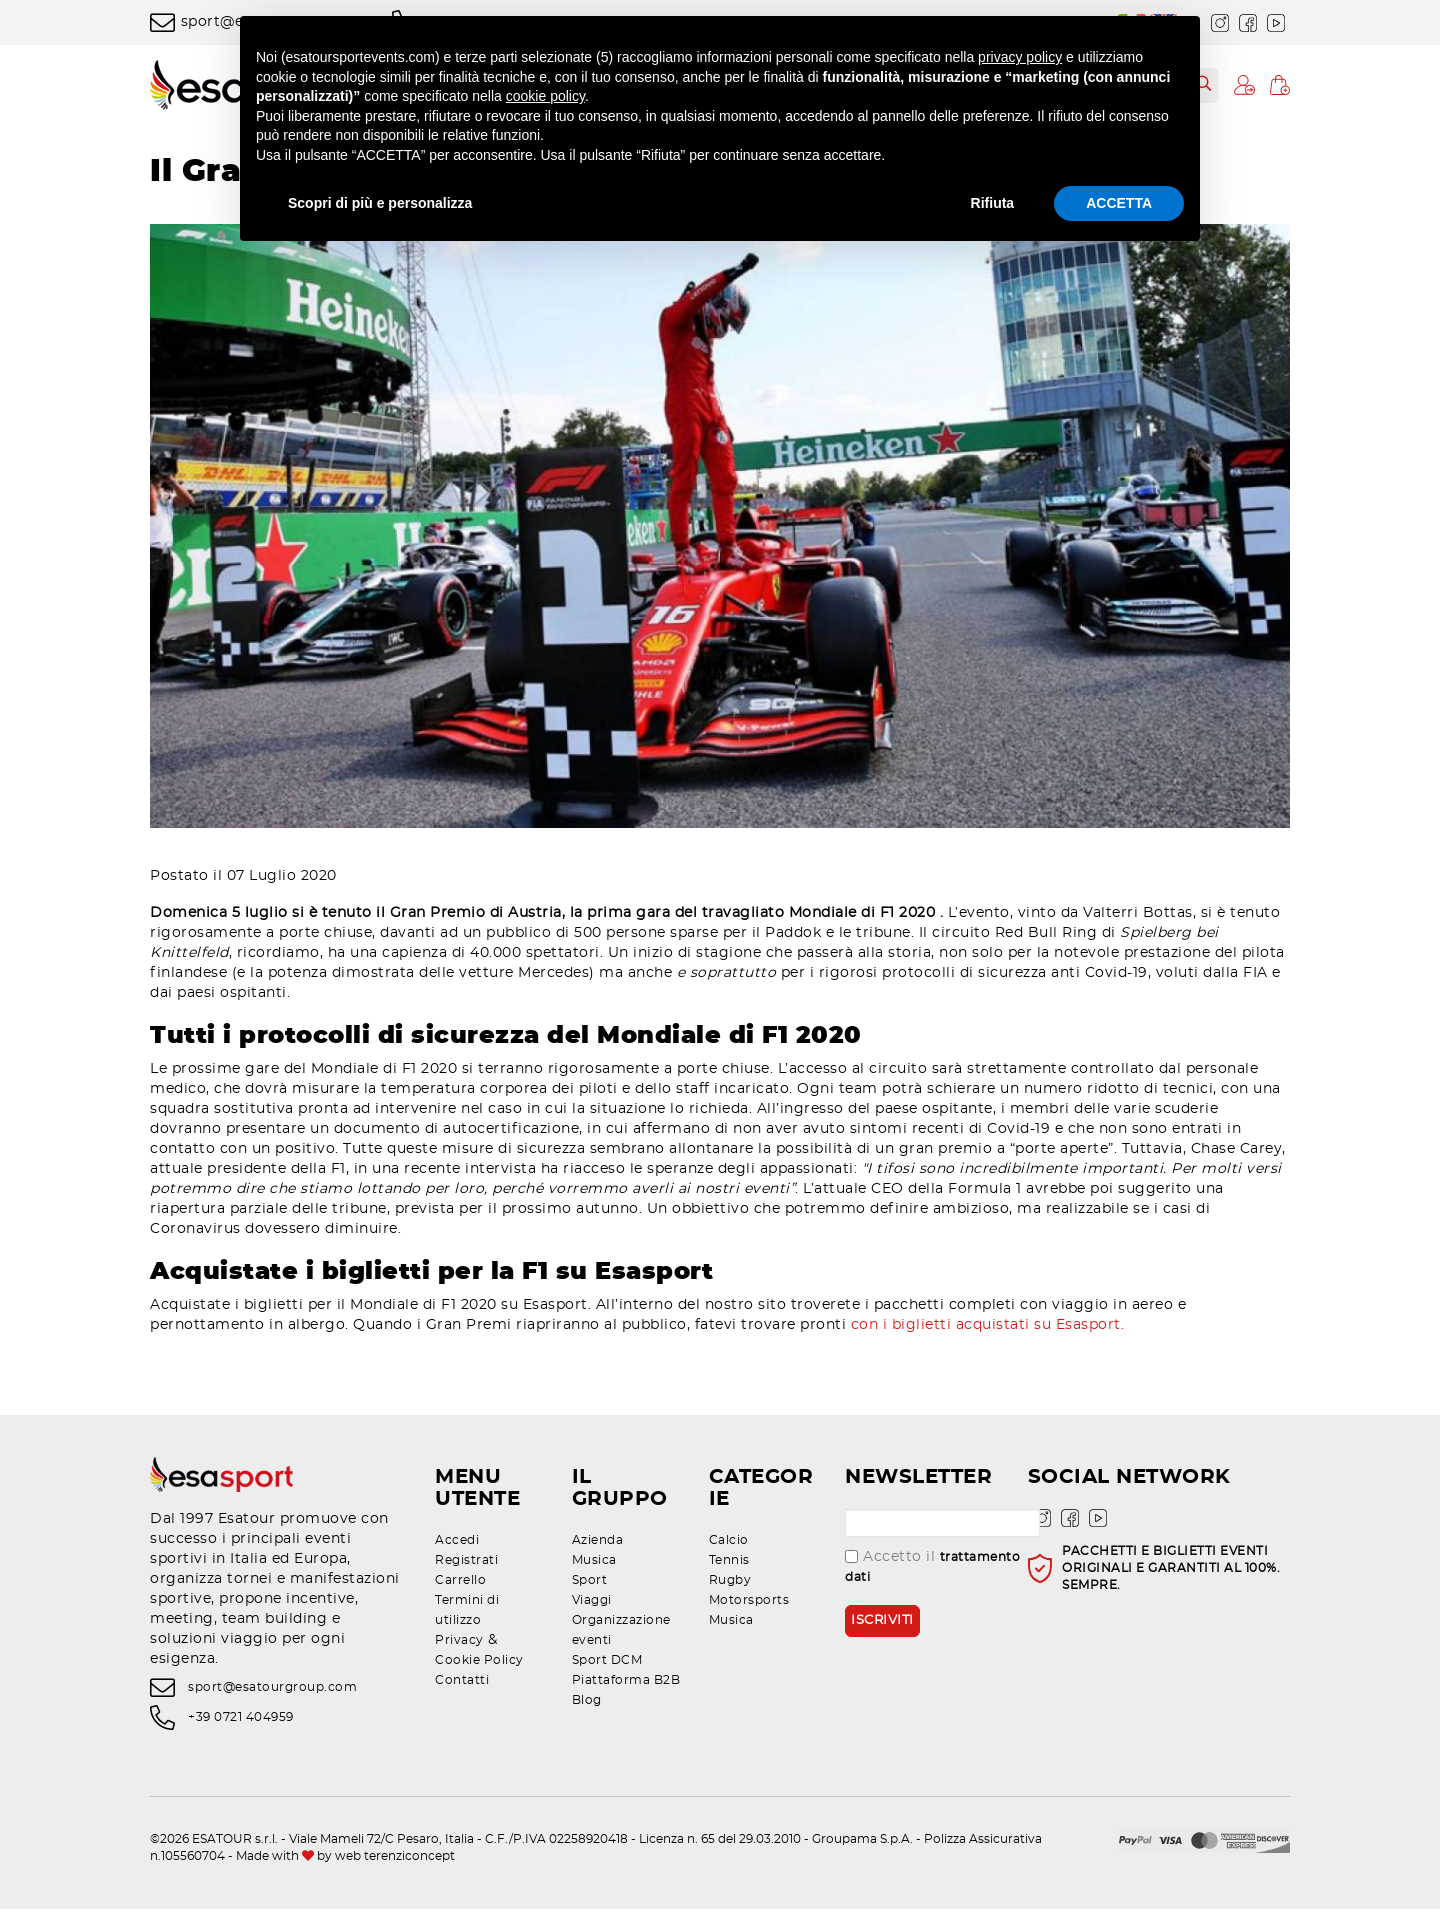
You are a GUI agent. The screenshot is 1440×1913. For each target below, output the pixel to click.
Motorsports (749, 1604)
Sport (590, 1584)
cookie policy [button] (545, 96)
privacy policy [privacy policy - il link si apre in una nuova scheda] (1020, 57)
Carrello (460, 1584)
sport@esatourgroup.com (272, 1691)
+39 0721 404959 (241, 1722)
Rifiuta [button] (993, 203)
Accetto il (932, 1570)
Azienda (598, 1544)
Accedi (457, 1544)
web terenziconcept (395, 1860)
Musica (594, 1564)
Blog (587, 1704)
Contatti (462, 1684)
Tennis (729, 1564)
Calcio (729, 1544)
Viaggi (592, 1604)
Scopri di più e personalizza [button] (380, 203)
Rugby (730, 1584)
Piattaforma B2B (626, 1684)
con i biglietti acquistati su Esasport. (992, 1330)
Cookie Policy (479, 1664)
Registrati (466, 1564)
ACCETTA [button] (1119, 203)
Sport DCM (607, 1664)
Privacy (459, 1644)
